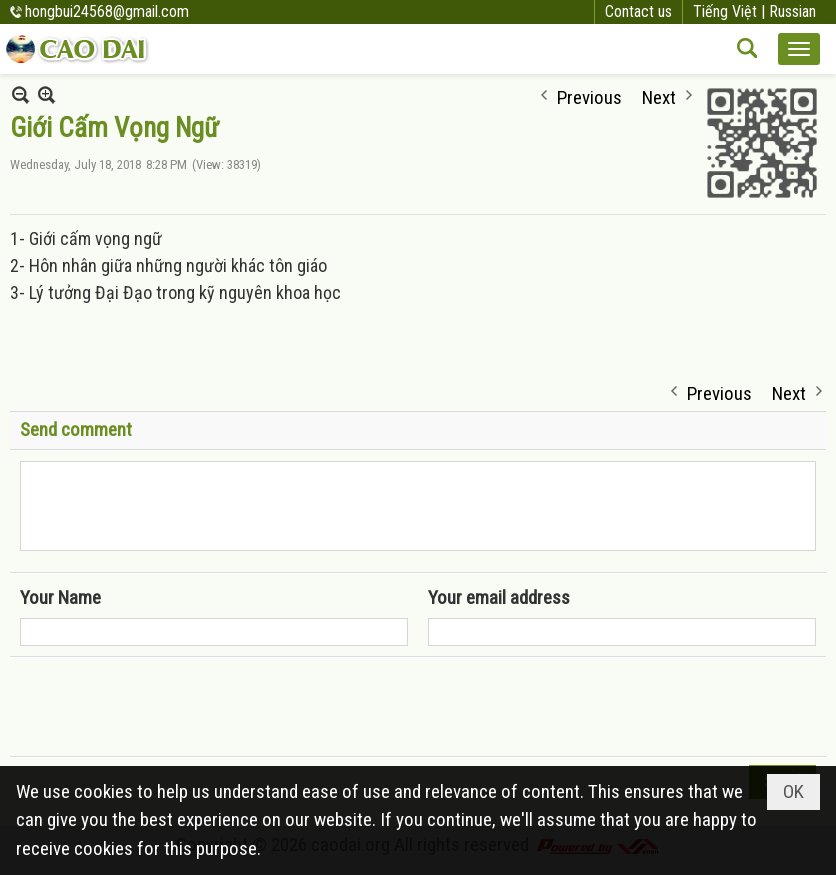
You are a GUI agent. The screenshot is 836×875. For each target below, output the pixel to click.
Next (659, 95)
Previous (589, 95)
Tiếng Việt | (731, 11)
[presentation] (172, 707)
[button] (799, 49)
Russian (792, 11)
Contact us (638, 11)
